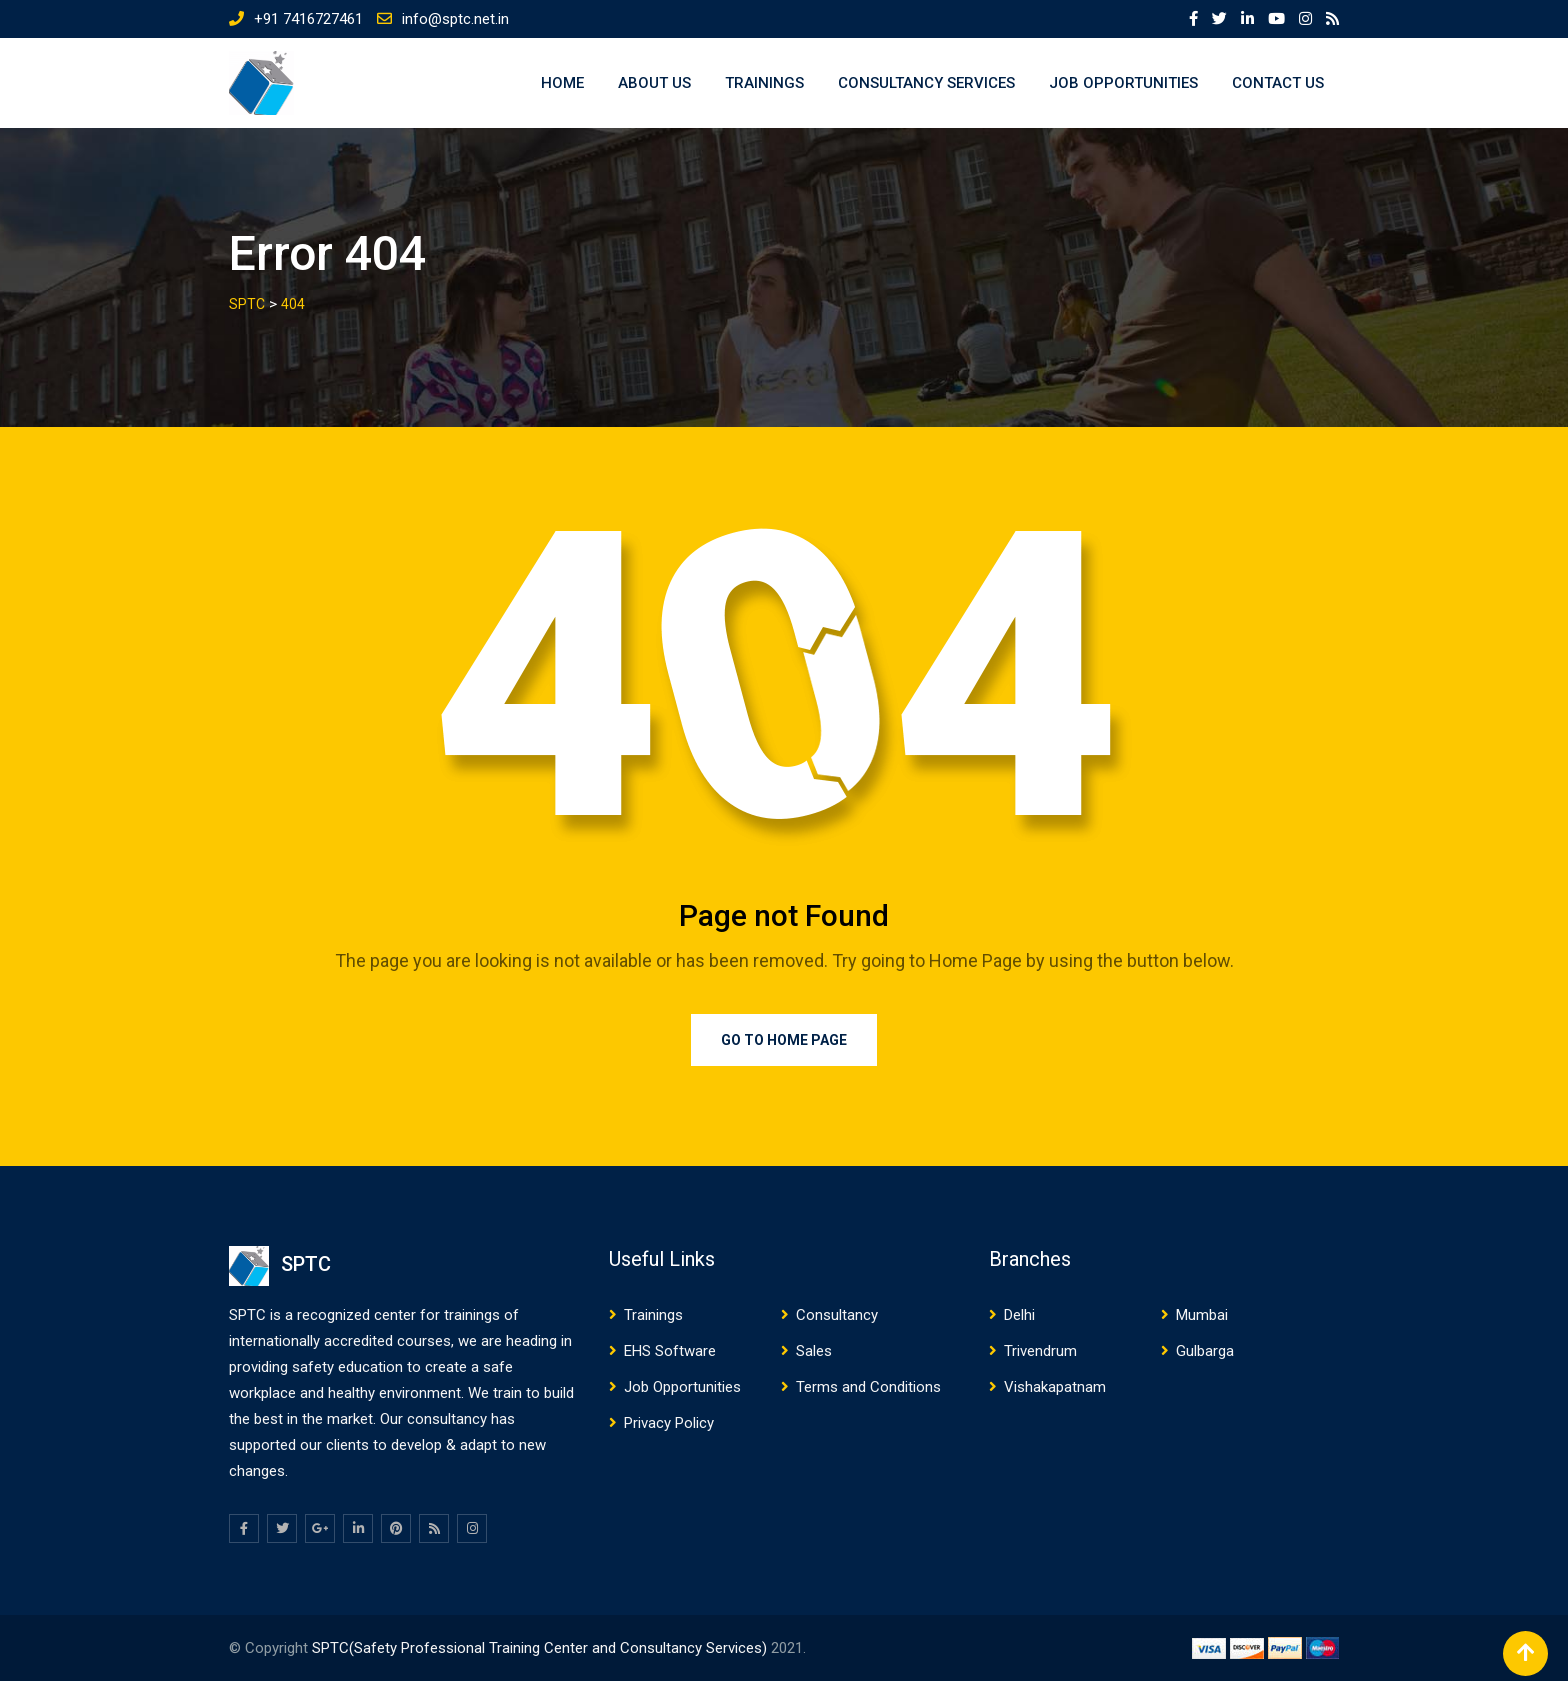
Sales (814, 1351)
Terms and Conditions (868, 1387)
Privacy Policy (669, 1423)
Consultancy (837, 1315)
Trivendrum (1040, 1351)
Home (562, 83)
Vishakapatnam (1055, 1387)
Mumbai (1202, 1315)
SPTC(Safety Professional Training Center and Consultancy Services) (541, 1648)
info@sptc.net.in (455, 19)
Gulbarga (1205, 1351)
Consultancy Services (926, 83)
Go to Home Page (784, 1040)
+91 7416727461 (308, 19)
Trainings (764, 83)
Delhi (1019, 1315)
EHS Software (670, 1351)
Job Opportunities (1123, 83)
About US (654, 83)
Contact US (1278, 83)
